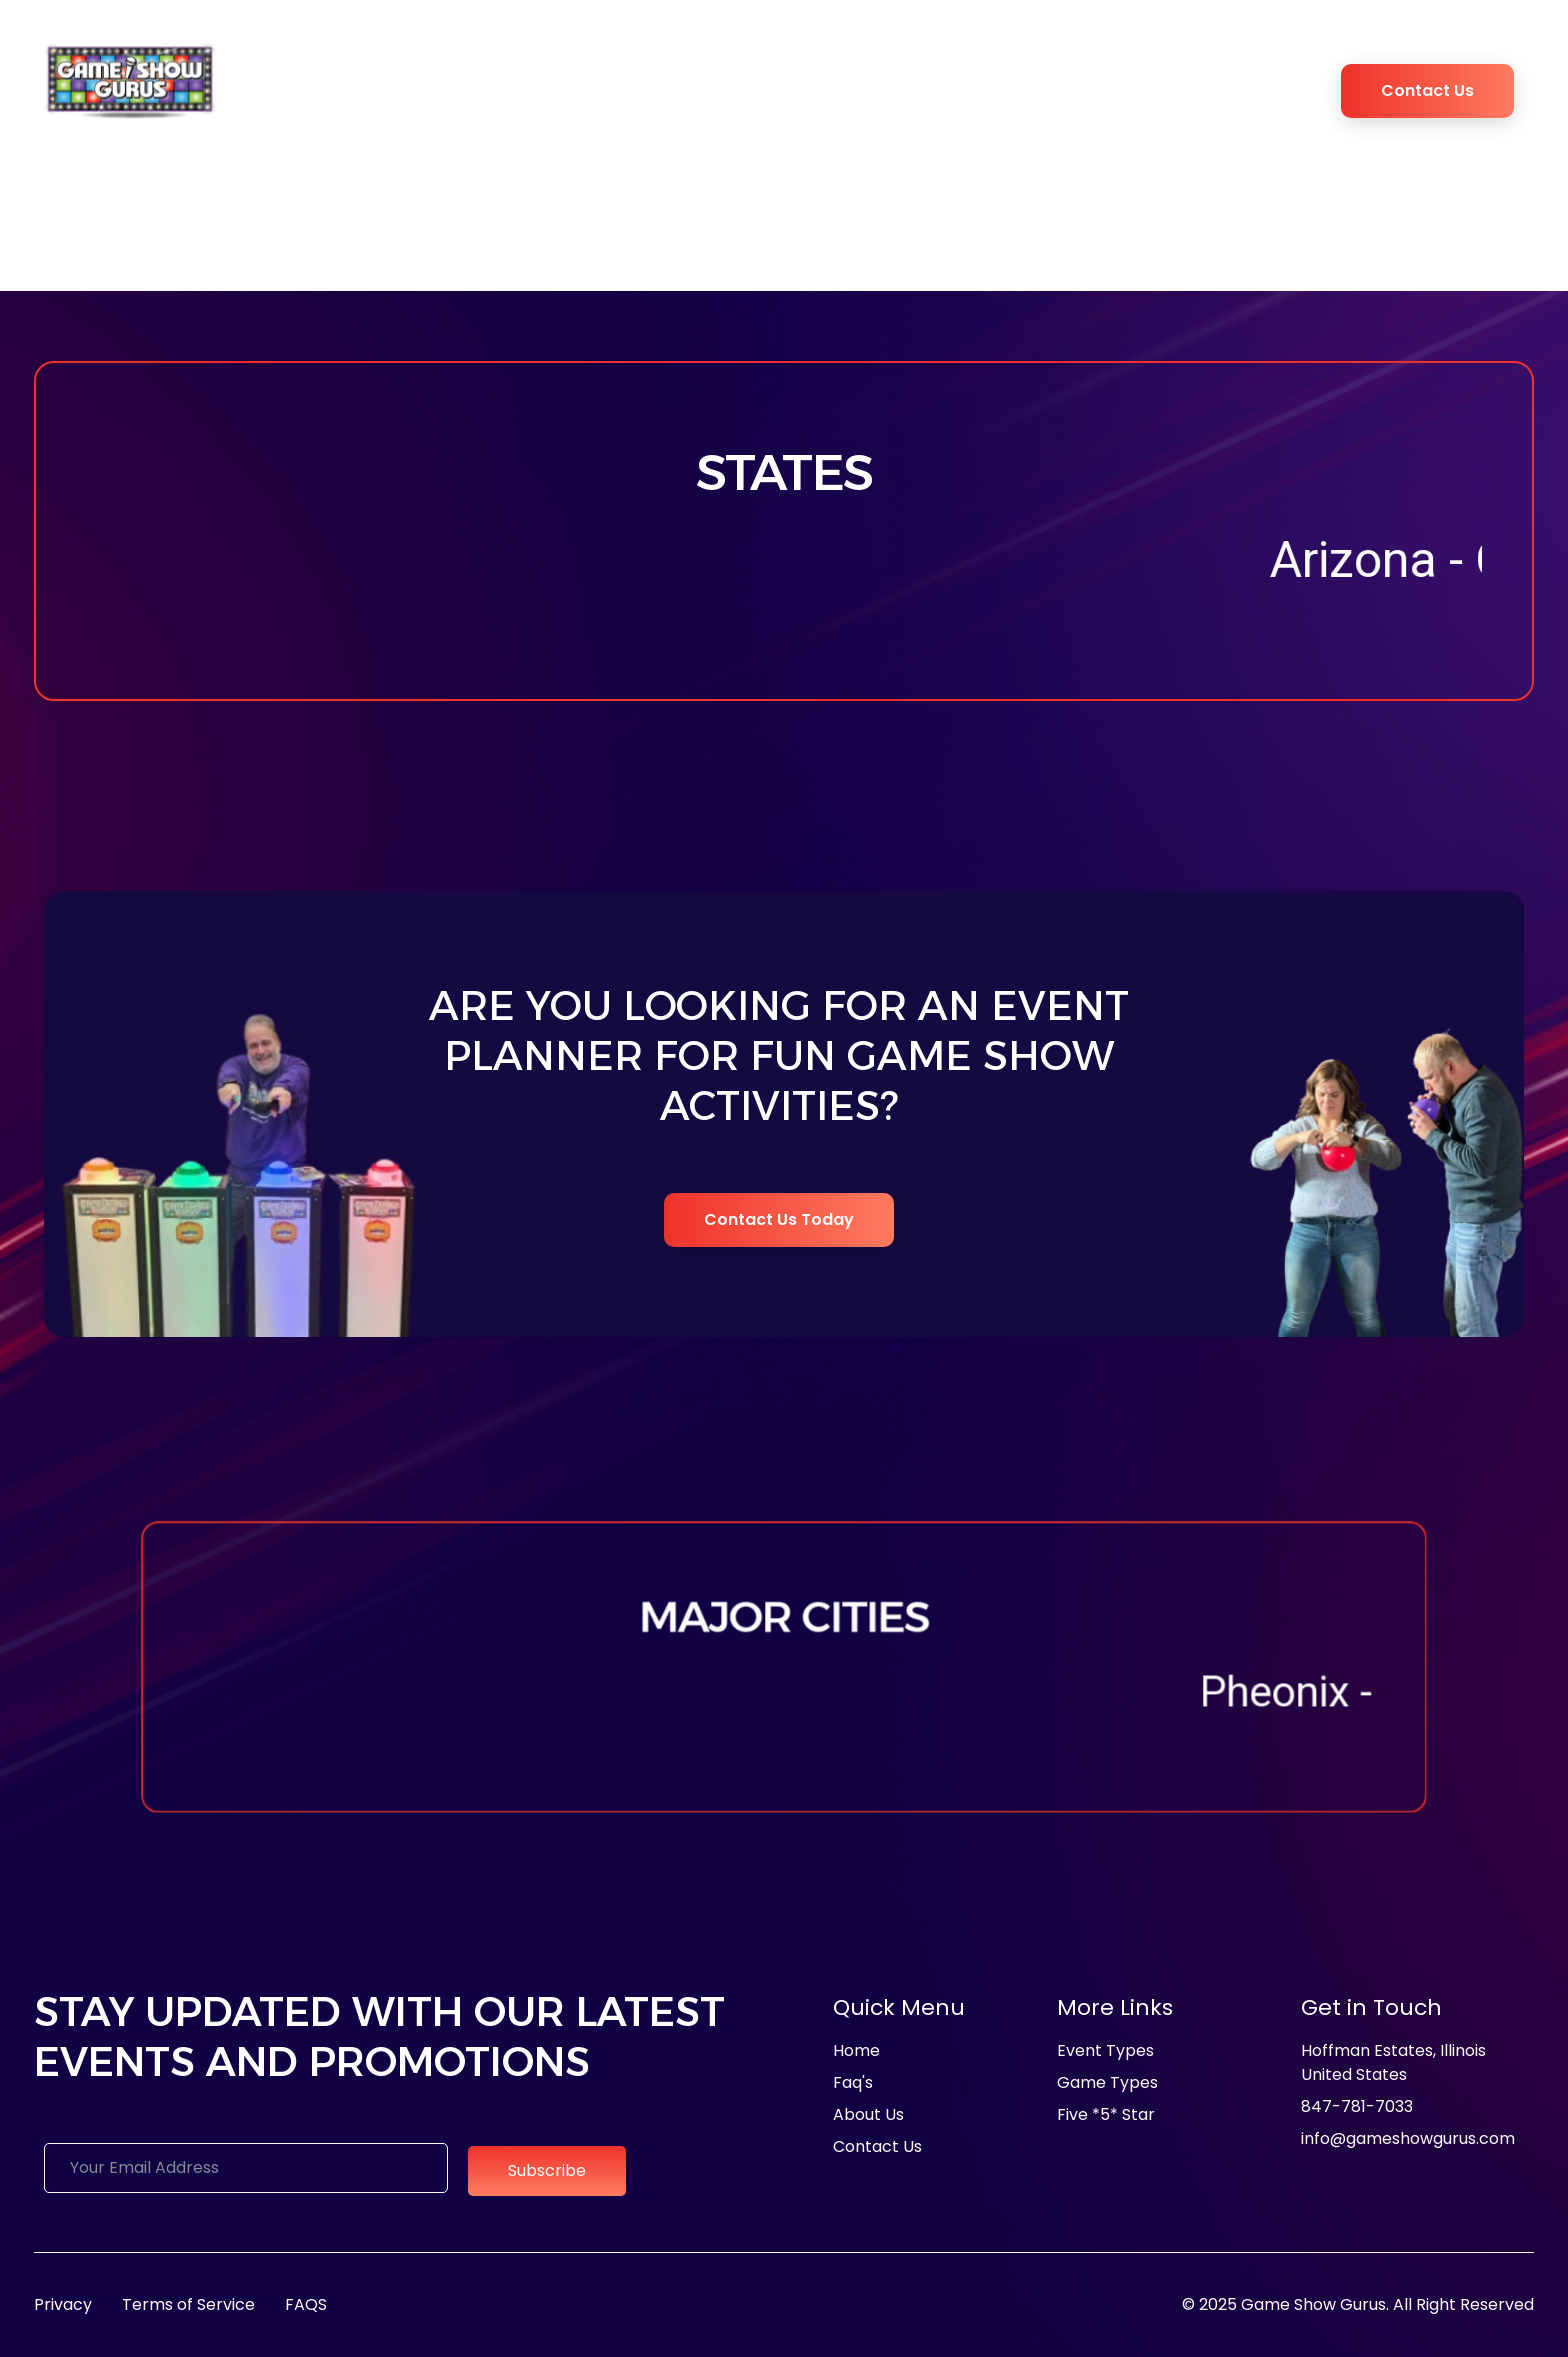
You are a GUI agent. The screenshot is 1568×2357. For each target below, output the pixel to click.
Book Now (1237, 78)
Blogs (1153, 78)
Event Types (579, 78)
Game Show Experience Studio (922, 78)
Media (484, 78)
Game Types (715, 78)
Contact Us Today (779, 1219)
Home (302, 78)
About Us (385, 78)
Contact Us (1427, 90)
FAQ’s (1085, 78)
